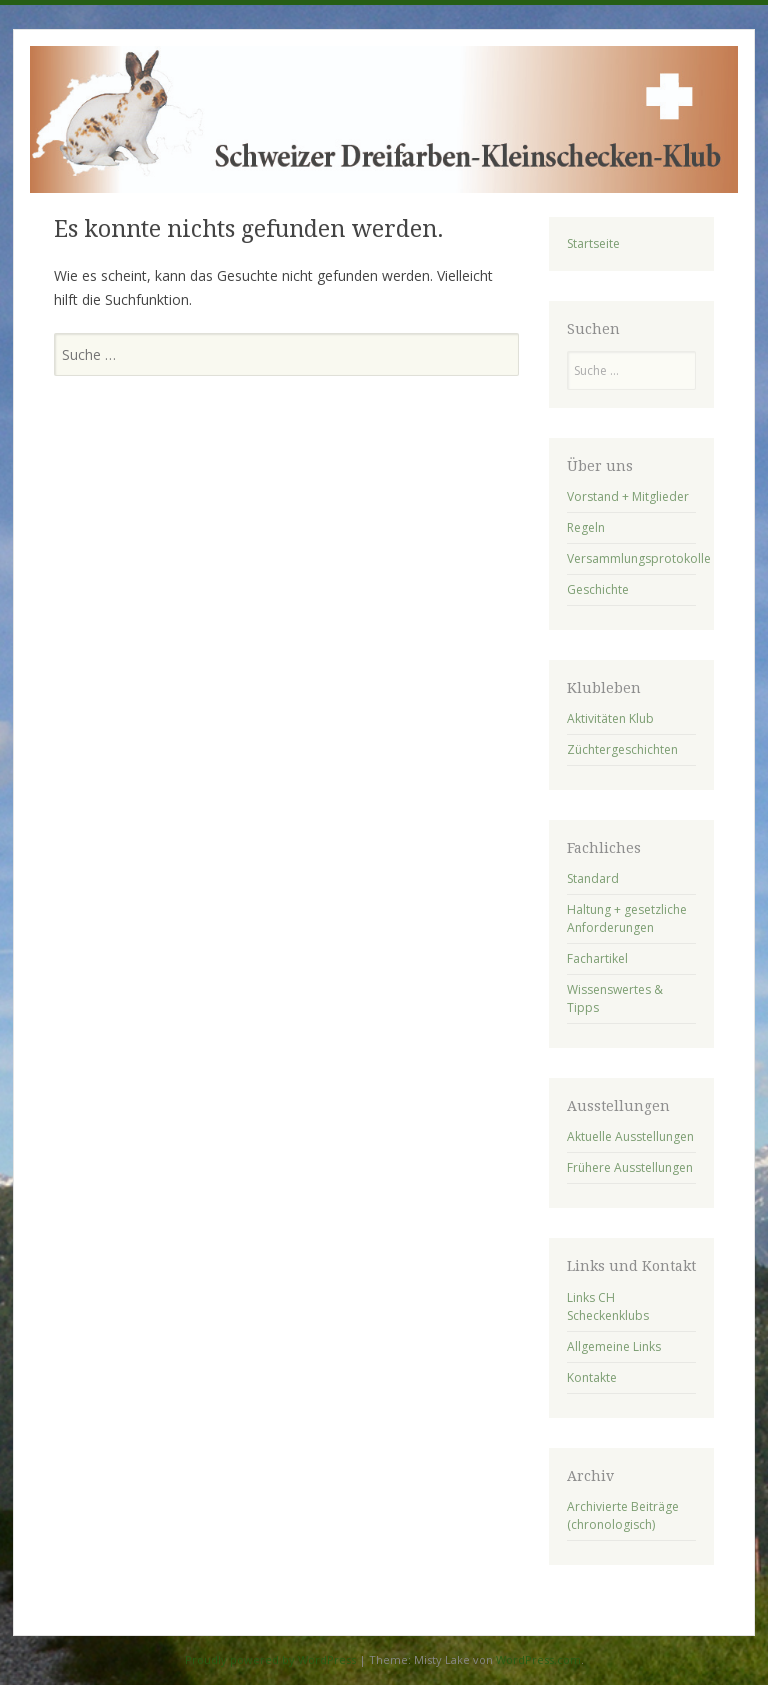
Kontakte (592, 1377)
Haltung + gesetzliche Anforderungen (627, 918)
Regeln (586, 527)
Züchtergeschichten (622, 749)
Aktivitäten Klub (610, 718)
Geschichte (598, 589)
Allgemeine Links (614, 1346)
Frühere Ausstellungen (630, 1167)
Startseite (593, 243)
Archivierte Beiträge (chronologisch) (623, 1515)
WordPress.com (538, 1659)
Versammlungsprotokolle (639, 558)
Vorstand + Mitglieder (628, 496)
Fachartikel (597, 958)
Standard (593, 878)
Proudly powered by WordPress (270, 1659)
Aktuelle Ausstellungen (630, 1136)
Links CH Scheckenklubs (608, 1306)
